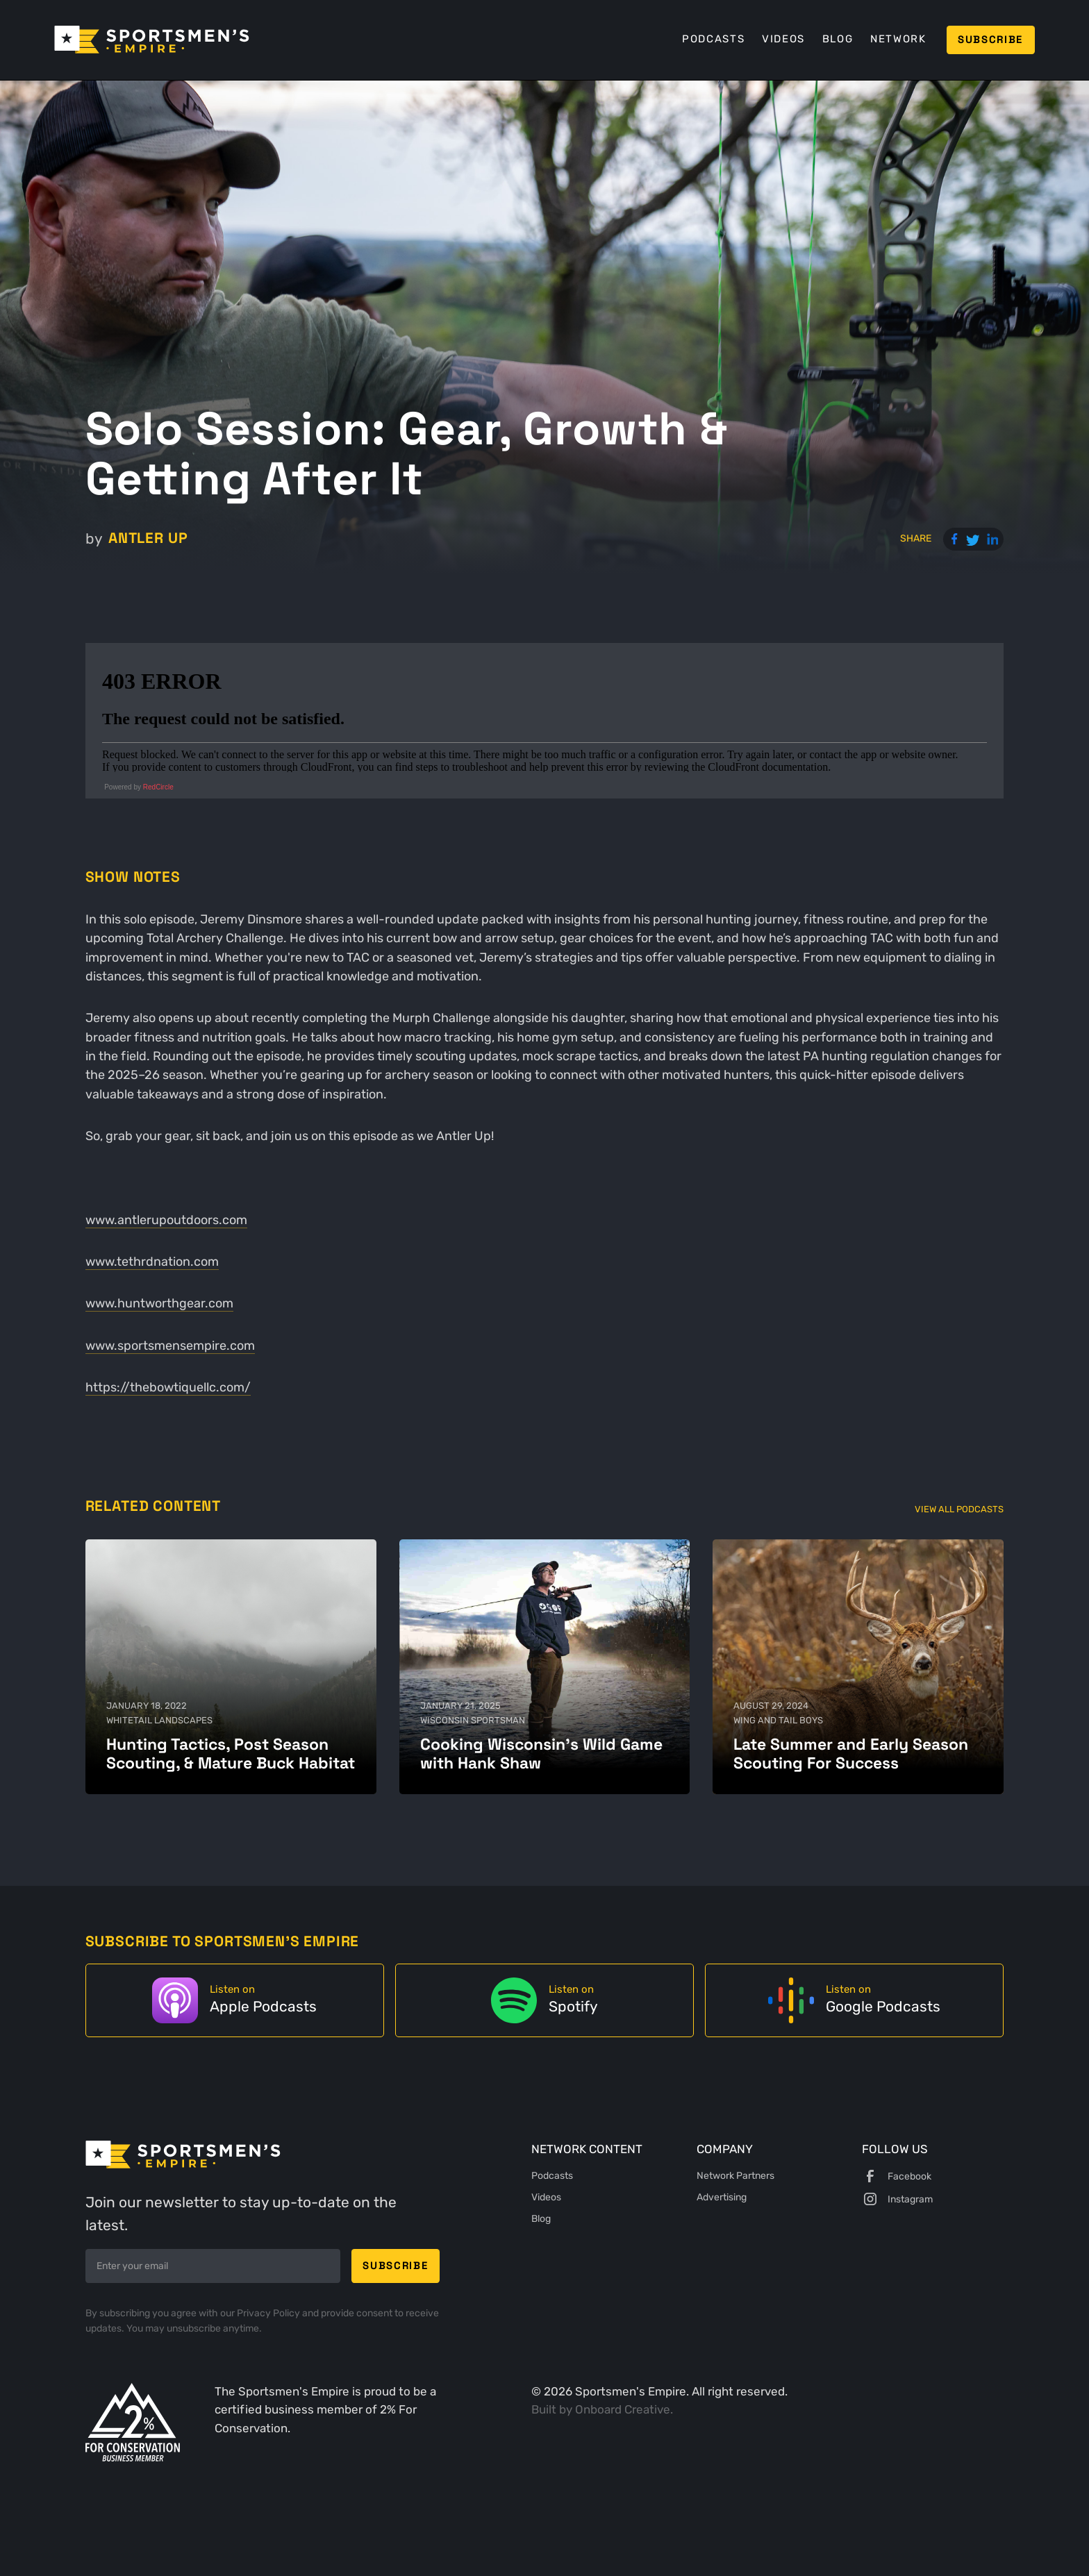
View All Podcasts (959, 1509)
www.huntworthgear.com (159, 1303)
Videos (783, 39)
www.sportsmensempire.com (170, 1345)
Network (898, 39)
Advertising (722, 2197)
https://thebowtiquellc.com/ (168, 1387)
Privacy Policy (269, 2313)
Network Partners (735, 2175)
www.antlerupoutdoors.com (166, 1220)
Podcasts (713, 39)
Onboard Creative (622, 2409)
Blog (838, 39)
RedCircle (158, 787)
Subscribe (990, 39)
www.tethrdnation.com (152, 1261)
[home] (151, 39)
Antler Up (148, 538)
